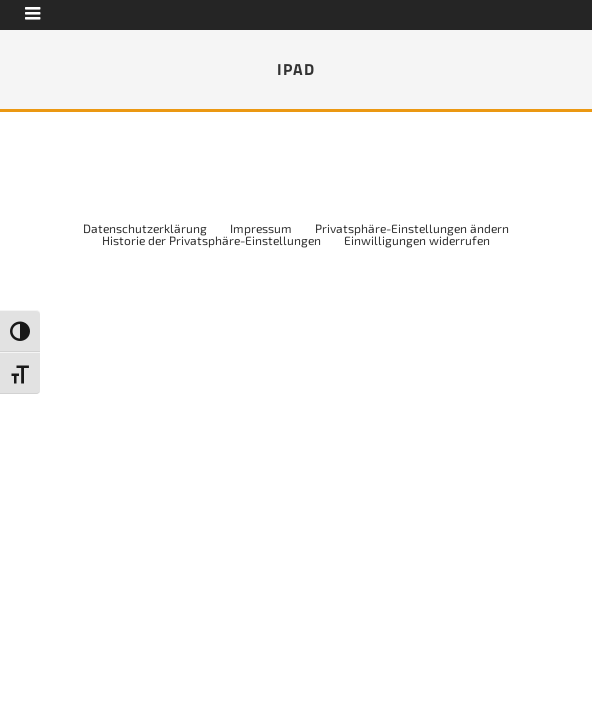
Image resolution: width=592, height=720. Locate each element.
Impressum (261, 228)
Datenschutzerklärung (145, 228)
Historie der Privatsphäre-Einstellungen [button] (211, 240)
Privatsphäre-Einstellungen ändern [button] (412, 228)
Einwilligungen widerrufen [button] (417, 240)
